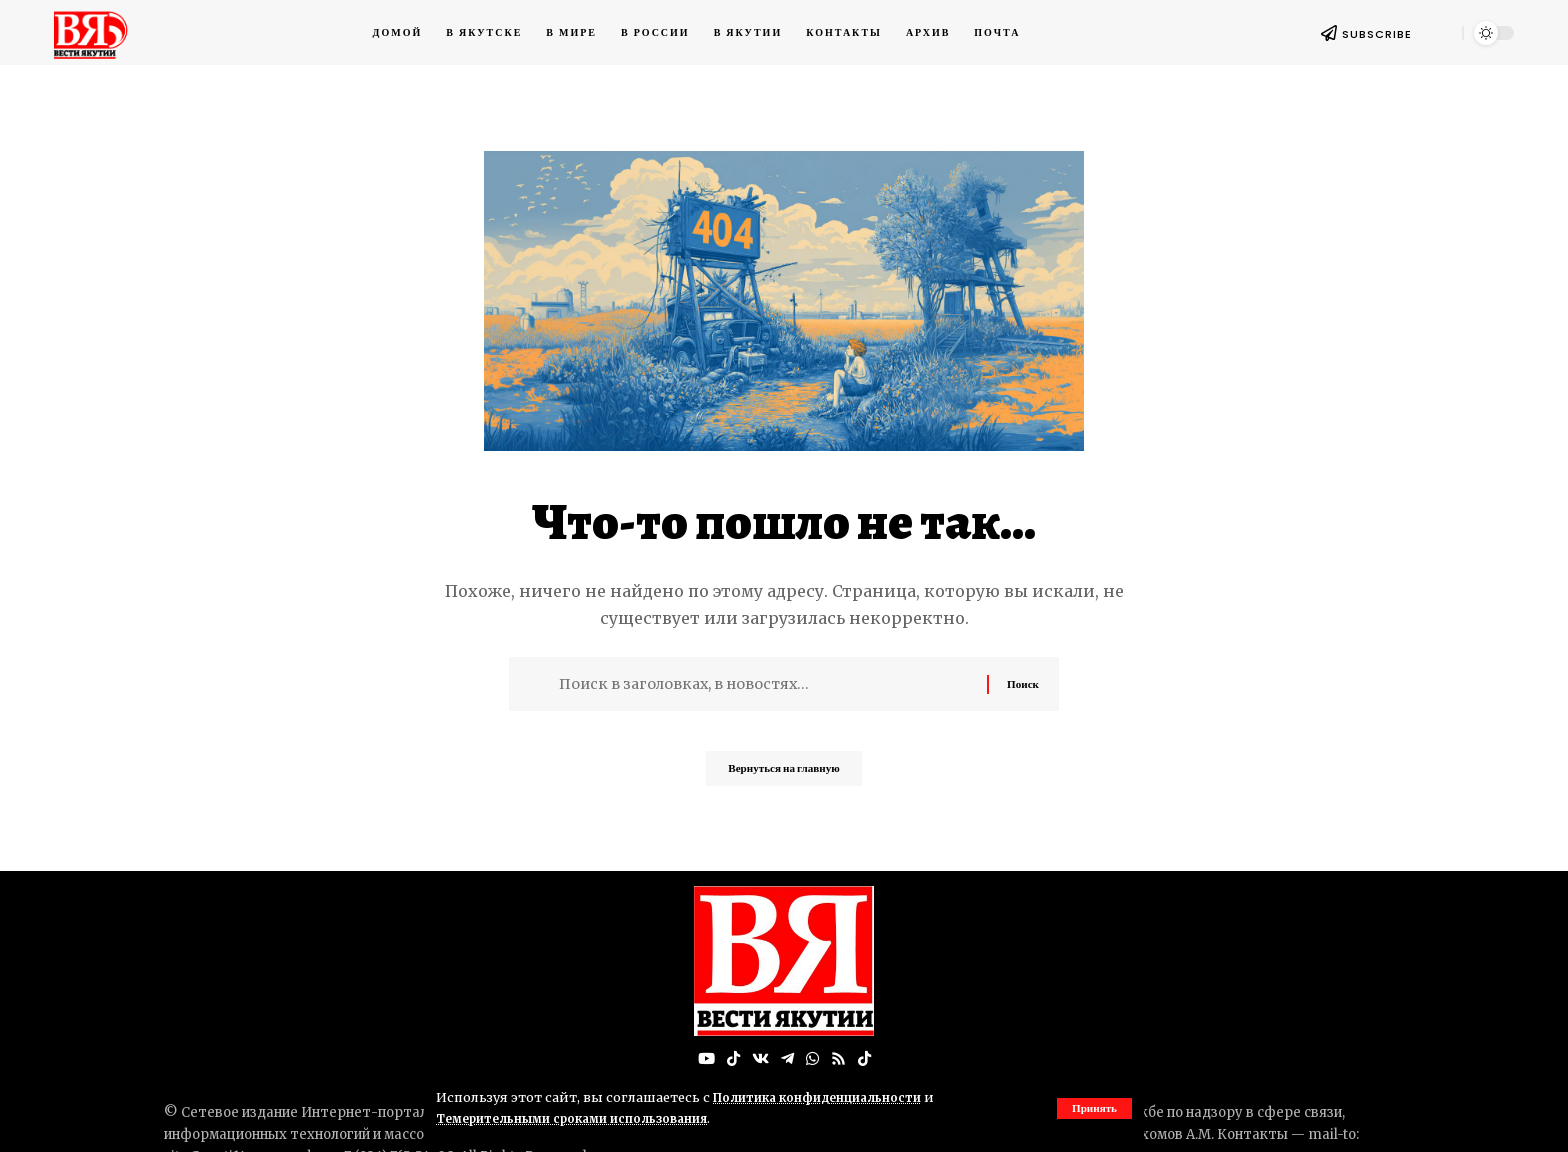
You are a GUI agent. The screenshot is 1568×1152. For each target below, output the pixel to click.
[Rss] (840, 1059)
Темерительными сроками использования (582, 1118)
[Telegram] (787, 1059)
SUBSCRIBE (1377, 34)
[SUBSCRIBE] (1329, 33)
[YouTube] (703, 1059)
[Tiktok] (867, 1059)
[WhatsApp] (813, 1059)
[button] (1092, 1108)
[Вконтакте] (759, 1059)
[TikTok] (731, 1059)
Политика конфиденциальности (825, 1097)
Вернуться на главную (784, 774)
